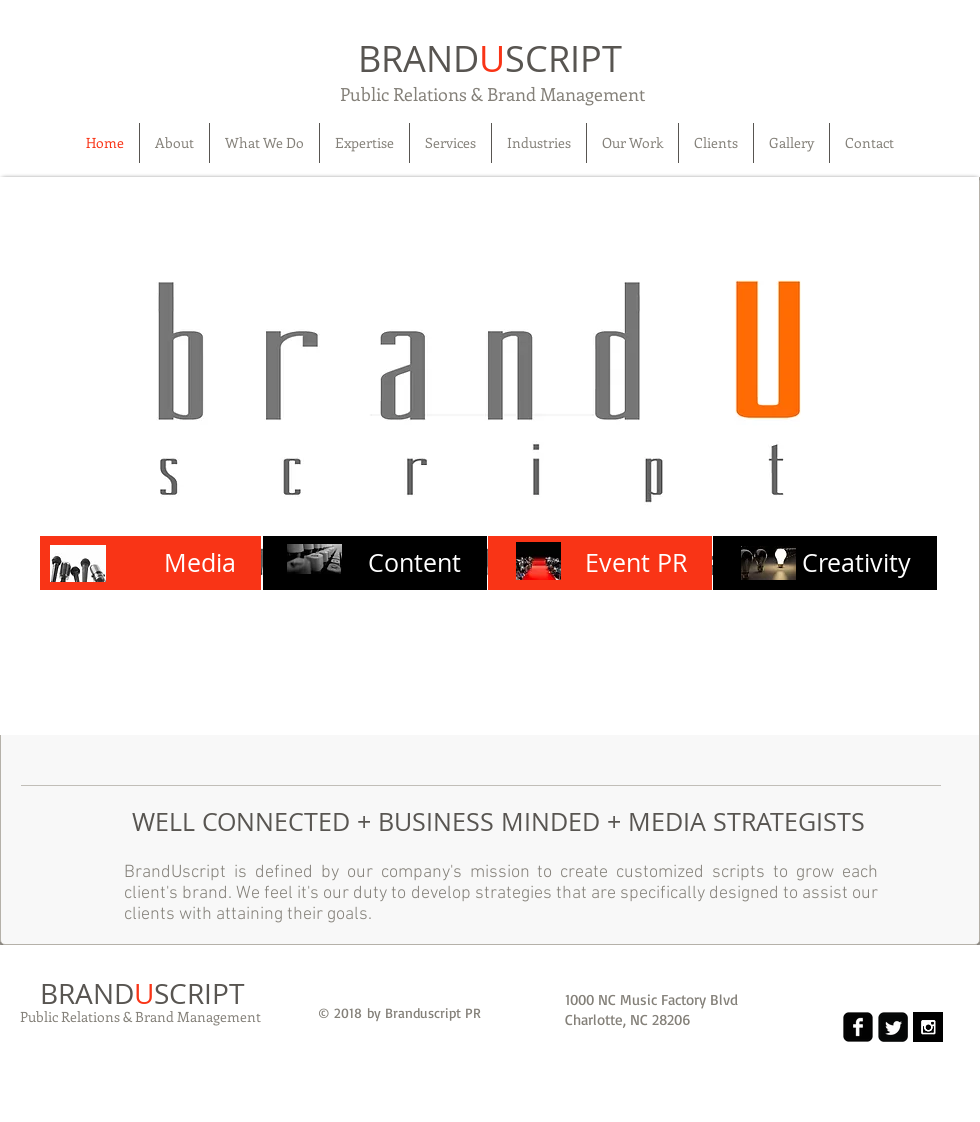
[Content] (375, 563)
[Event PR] (600, 563)
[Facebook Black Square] (858, 1027)
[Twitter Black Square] (893, 1027)
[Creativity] (825, 563)
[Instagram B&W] (928, 1027)
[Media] (150, 563)
